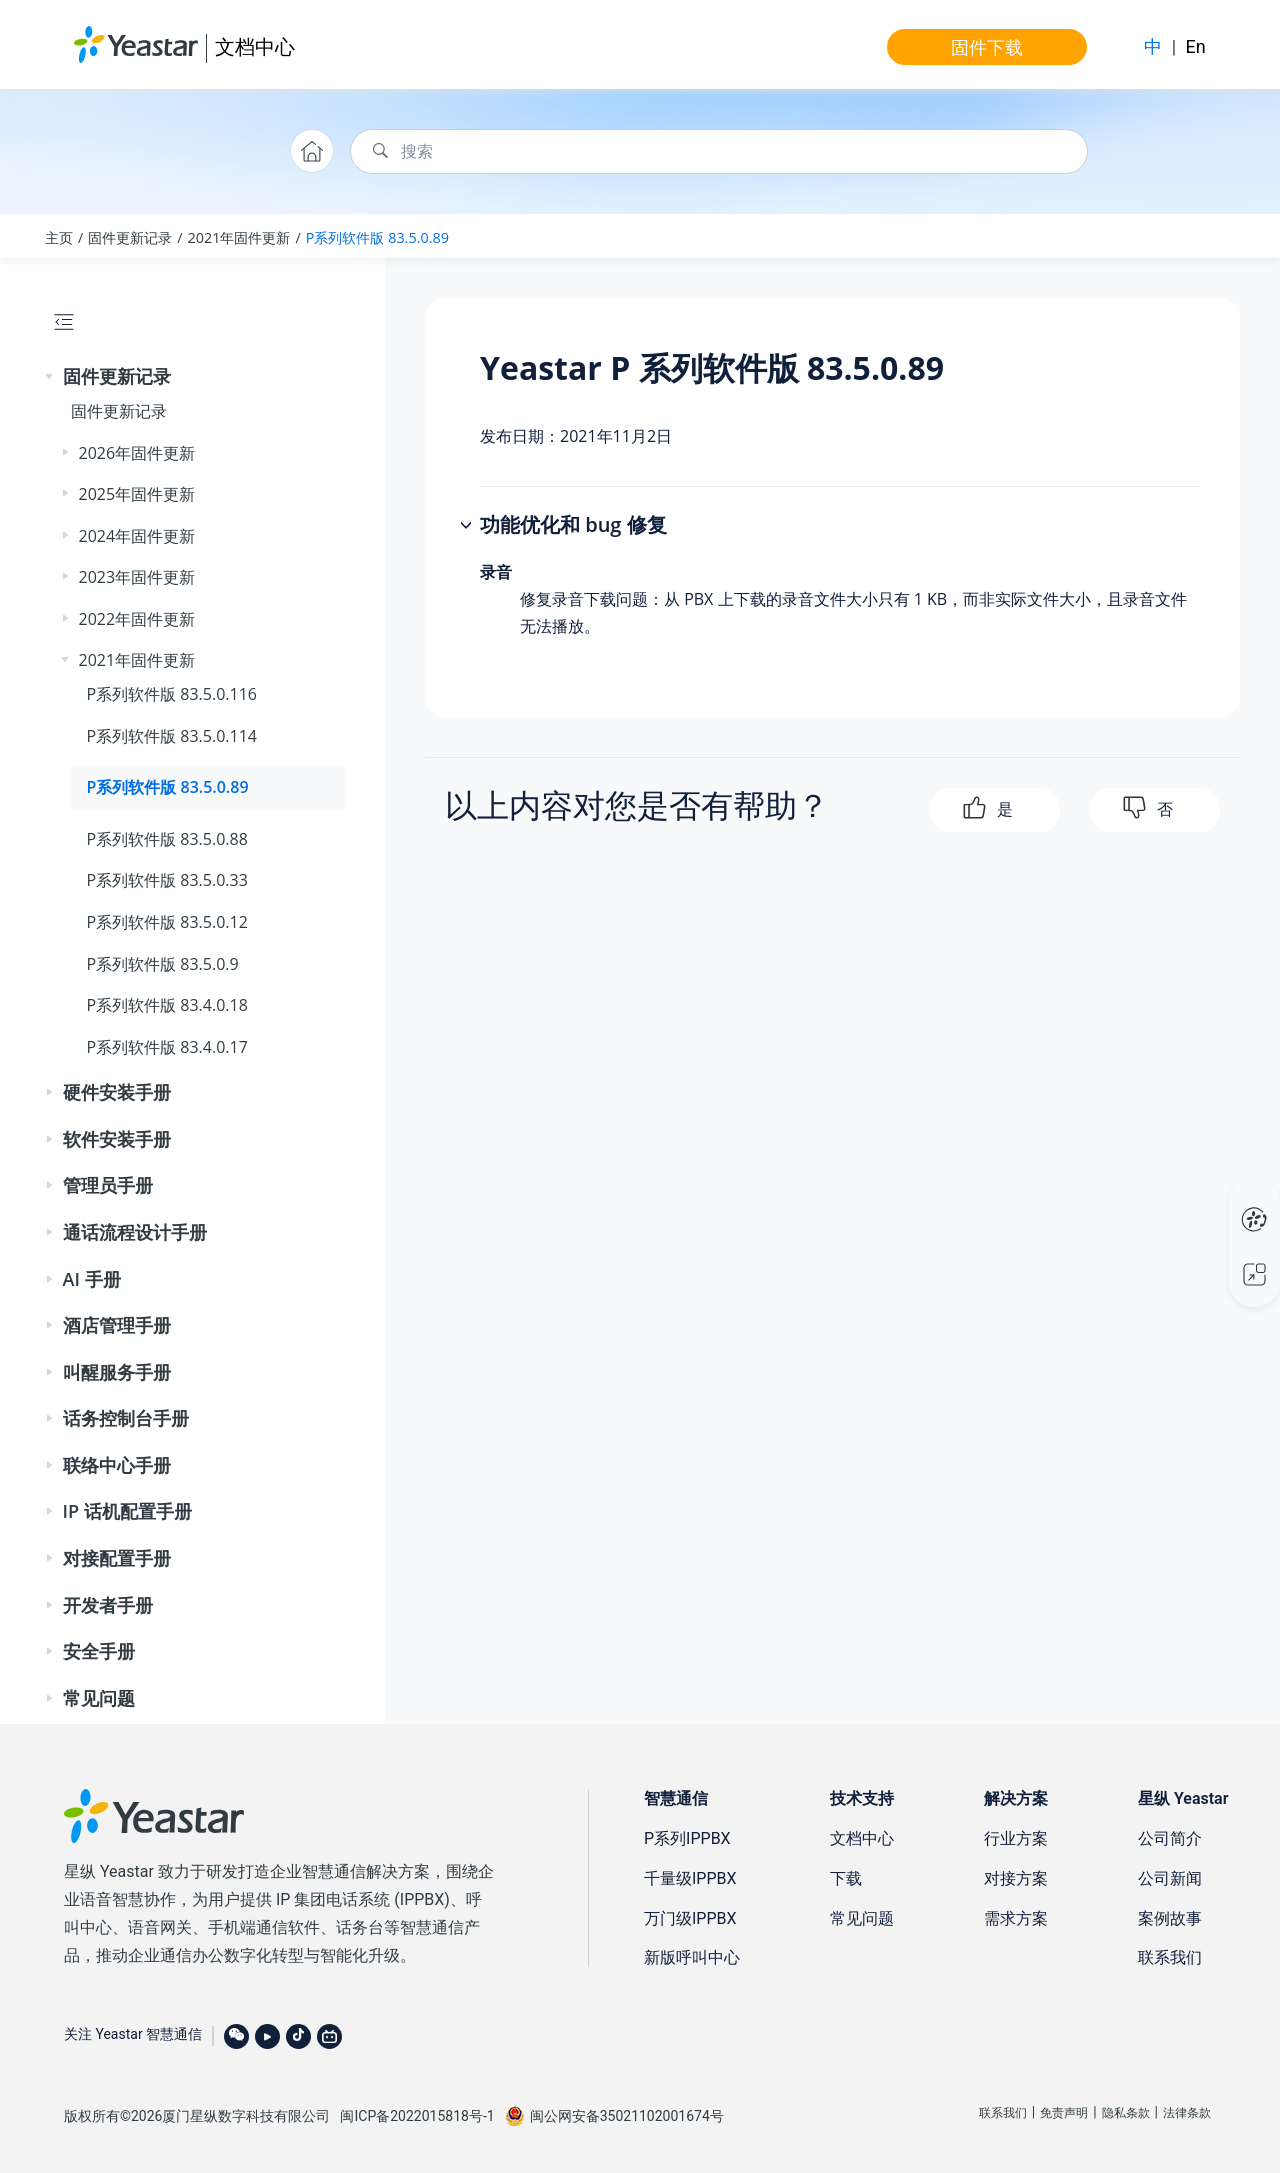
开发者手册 (108, 1605)
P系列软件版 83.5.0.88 (167, 839)
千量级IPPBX (690, 1878)
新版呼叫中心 (692, 1957)
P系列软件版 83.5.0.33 (167, 880)
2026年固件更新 (137, 453)
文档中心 (255, 46)
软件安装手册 (117, 1139)
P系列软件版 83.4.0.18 (167, 1005)
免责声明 (1064, 2113)
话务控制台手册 (126, 1418)
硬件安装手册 (117, 1092)
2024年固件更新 (137, 536)
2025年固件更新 (137, 494)
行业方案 (1016, 1838)
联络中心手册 (117, 1465)
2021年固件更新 (239, 237)
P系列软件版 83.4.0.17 (167, 1047)
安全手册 (99, 1651)
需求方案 (1016, 1918)
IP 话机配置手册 (127, 1511)
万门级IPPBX (690, 1918)
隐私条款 (1126, 2113)
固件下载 (987, 47)
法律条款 (1187, 2113)
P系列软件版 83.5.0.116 (172, 694)
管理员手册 (108, 1185)
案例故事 (1170, 1918)
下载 (846, 1878)
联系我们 (1170, 1957)
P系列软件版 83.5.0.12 (167, 922)
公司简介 (1170, 1838)
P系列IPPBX (687, 1838)
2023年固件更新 (137, 577)
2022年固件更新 (137, 619)
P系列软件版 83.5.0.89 (377, 237)
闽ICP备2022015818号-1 (417, 2116)
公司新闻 (1170, 1878)
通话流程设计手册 (135, 1232)
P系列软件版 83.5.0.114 (172, 736)
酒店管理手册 (117, 1325)
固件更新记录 (130, 237)
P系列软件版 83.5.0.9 (163, 964)
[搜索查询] (719, 151)
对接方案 (1016, 1878)
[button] (51, 377)
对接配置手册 (117, 1558)
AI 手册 (92, 1279)
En (1196, 46)
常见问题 (99, 1698)
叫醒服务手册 (117, 1372)
